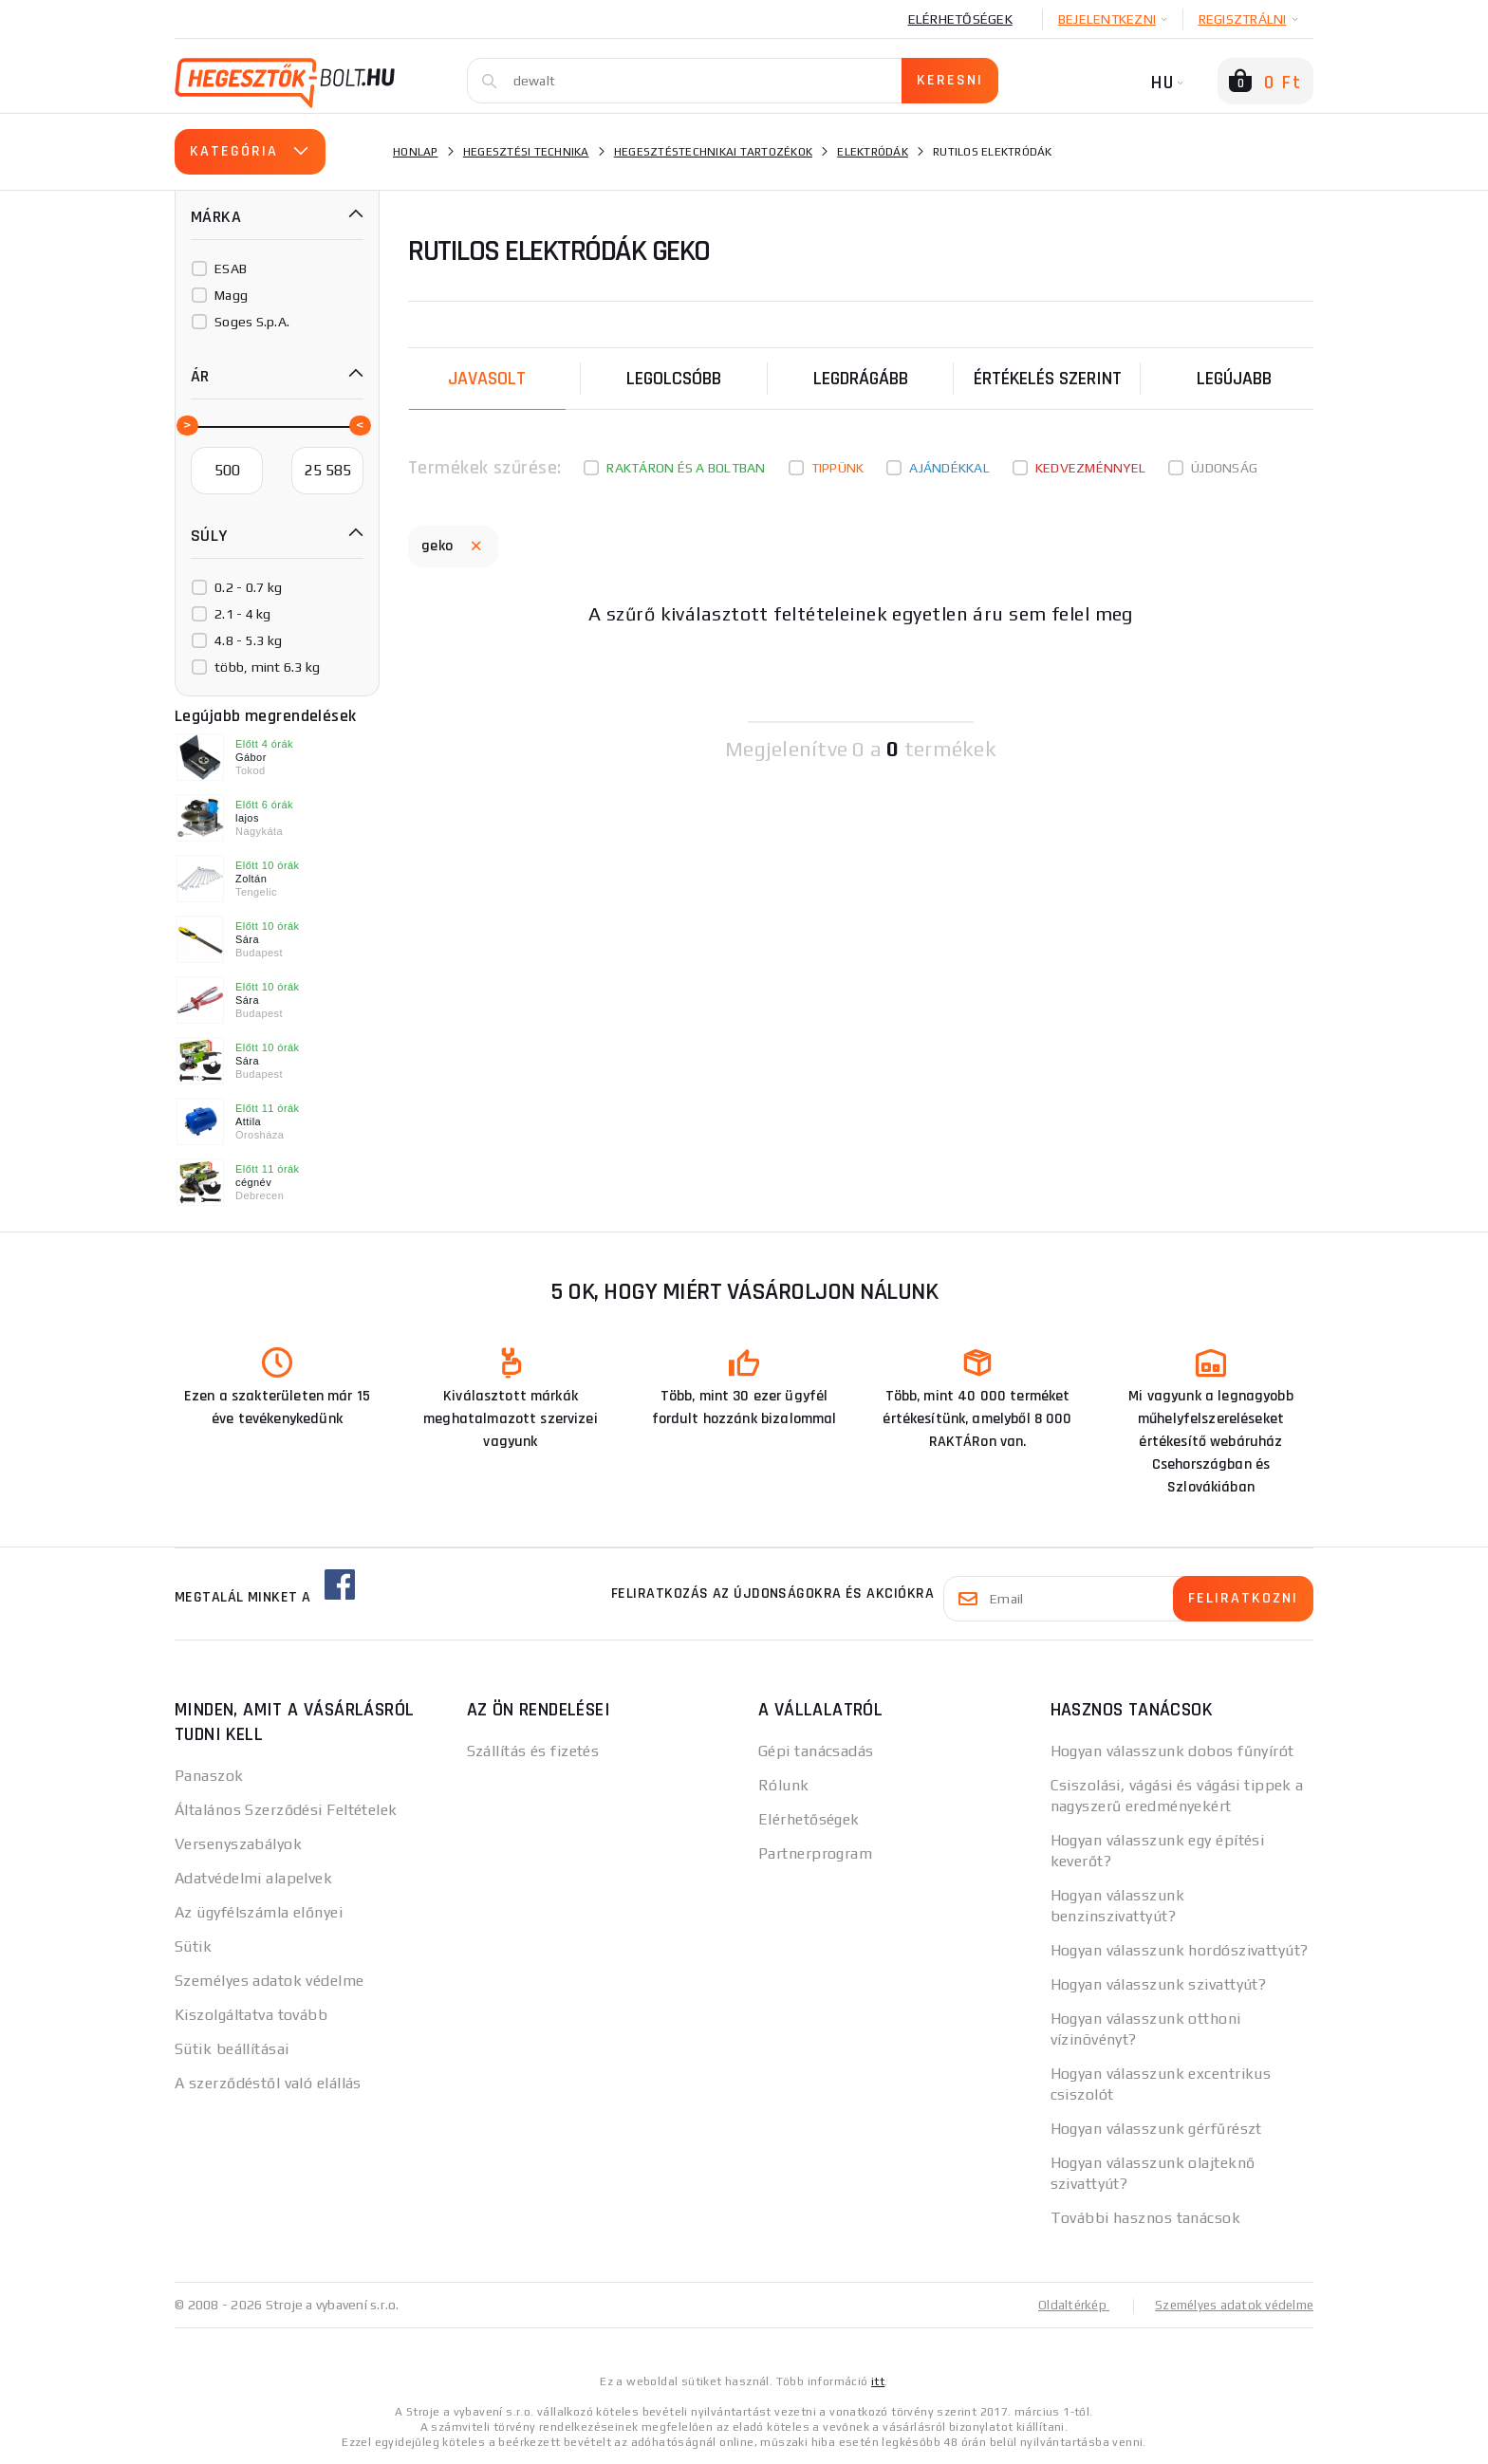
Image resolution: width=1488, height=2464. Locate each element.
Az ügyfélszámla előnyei (259, 1912)
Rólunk (783, 1785)
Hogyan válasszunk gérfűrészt (1156, 2129)
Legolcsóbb (673, 378)
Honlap (415, 151)
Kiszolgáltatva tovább (251, 2015)
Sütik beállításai (231, 2049)
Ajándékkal (949, 467)
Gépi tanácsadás (816, 1751)
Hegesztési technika (526, 151)
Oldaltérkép (1063, 2304)
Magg (231, 295)
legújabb (1234, 378)
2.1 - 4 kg (242, 613)
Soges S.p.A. (251, 321)
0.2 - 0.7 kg (248, 587)
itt (877, 2380)
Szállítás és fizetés (533, 1751)
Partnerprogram (815, 1853)
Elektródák (872, 151)
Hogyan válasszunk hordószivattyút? (1180, 1950)
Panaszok (209, 1776)
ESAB (230, 268)
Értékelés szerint (1048, 378)
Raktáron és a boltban (685, 467)
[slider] (186, 424)
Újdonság (1224, 467)
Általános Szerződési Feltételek (286, 1810)
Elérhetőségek (960, 19)
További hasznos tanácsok (1146, 2218)
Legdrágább (860, 378)
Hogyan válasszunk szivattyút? (1159, 1984)
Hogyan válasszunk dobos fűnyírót (1172, 1751)
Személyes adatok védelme (269, 1981)
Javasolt (487, 378)
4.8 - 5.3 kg (248, 640)
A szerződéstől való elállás (268, 2083)
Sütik (193, 1946)
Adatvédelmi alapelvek (253, 1878)
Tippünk (838, 467)
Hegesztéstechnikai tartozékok (713, 151)
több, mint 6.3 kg (267, 667)
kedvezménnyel (1090, 467)
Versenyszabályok (238, 1844)
